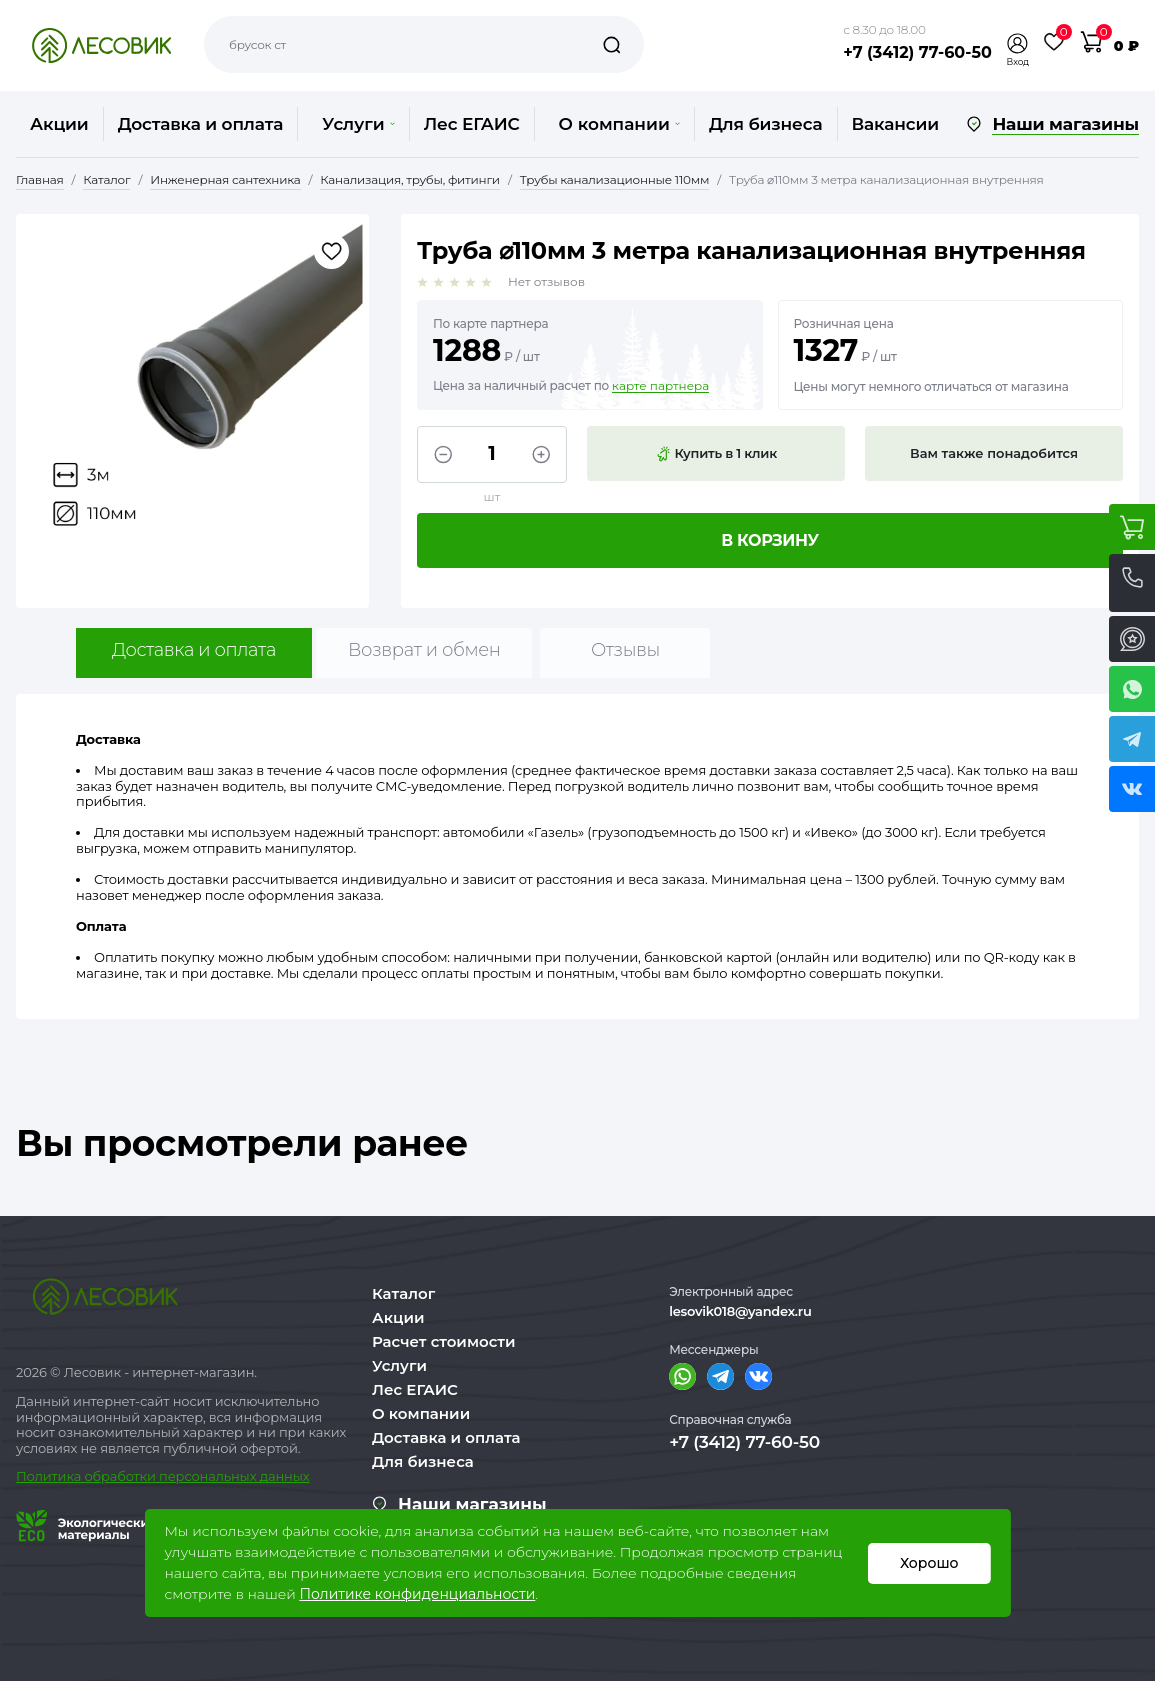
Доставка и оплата (201, 124)
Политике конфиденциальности (417, 1594)
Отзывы (625, 650)
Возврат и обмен (424, 650)
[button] (1018, 43)
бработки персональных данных (201, 1476)
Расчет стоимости (444, 1341)
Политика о (54, 1476)
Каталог (403, 1293)
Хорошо (929, 1563)
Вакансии (895, 124)
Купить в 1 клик (716, 454)
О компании (619, 124)
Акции (59, 124)
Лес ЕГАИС (472, 124)
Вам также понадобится (994, 453)
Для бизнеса (766, 124)
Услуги (358, 124)
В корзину (770, 540)
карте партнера (660, 386)
